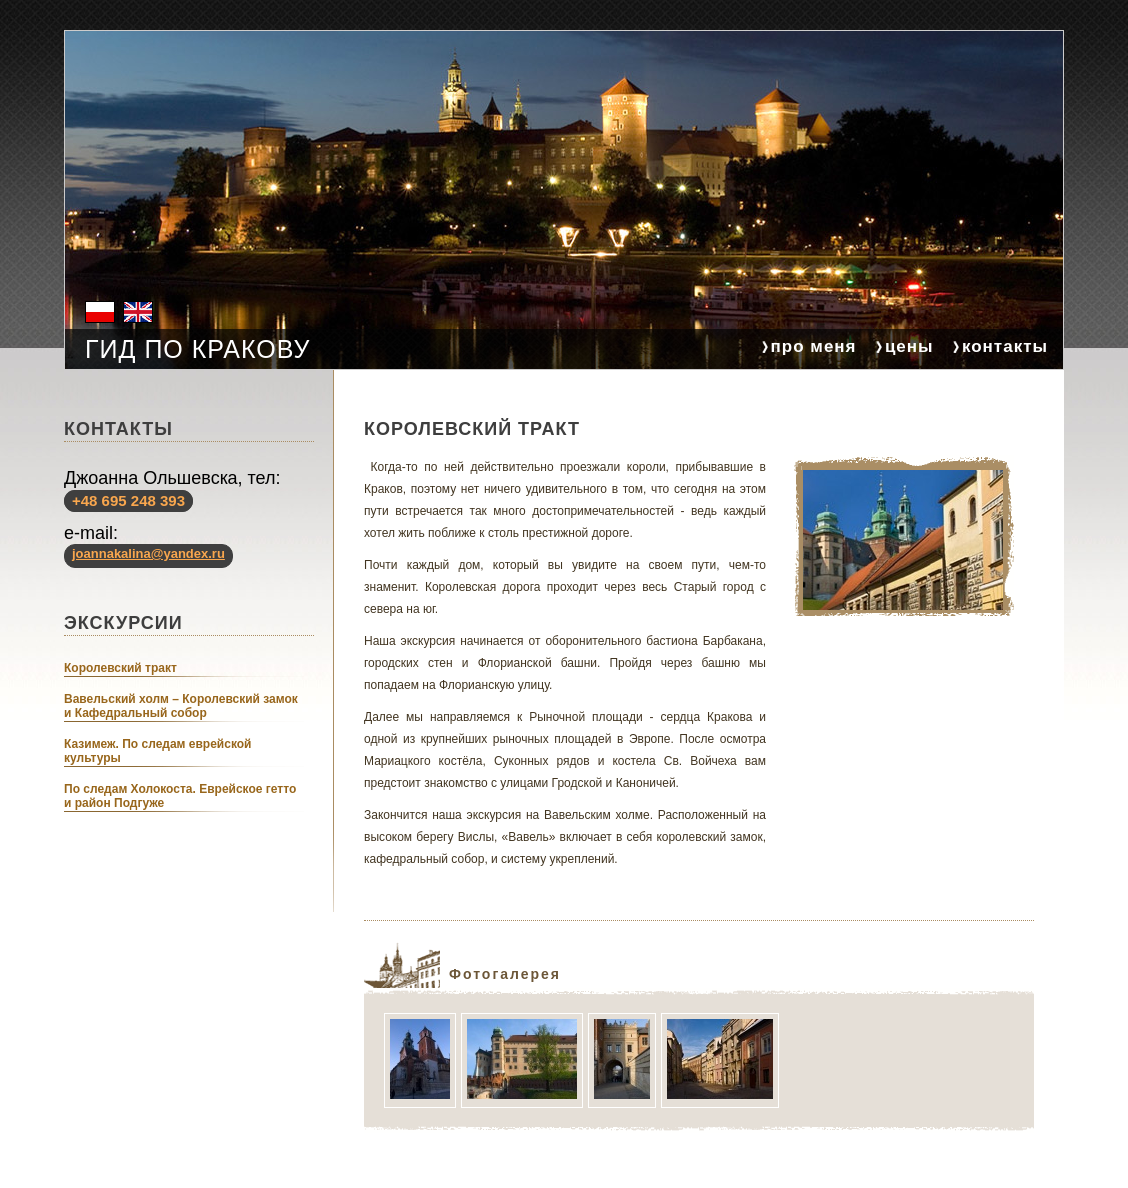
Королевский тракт (120, 668)
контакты (1005, 346)
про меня (814, 346)
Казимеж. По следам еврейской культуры (157, 751)
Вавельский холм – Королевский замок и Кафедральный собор (181, 706)
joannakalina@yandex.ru (148, 553)
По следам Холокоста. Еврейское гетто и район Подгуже (180, 796)
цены (909, 346)
